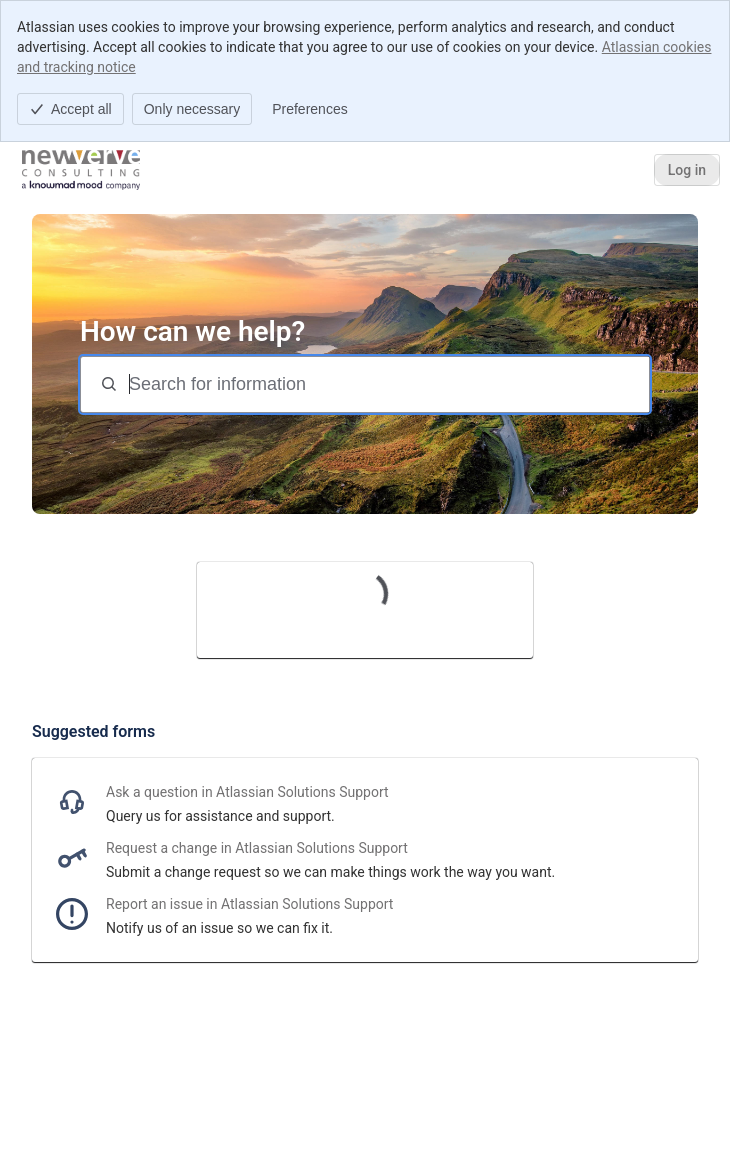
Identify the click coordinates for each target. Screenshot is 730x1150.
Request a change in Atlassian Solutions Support (257, 848)
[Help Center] (81, 170)
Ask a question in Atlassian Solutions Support (247, 792)
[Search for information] (387, 384)
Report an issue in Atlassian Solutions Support (249, 904)
